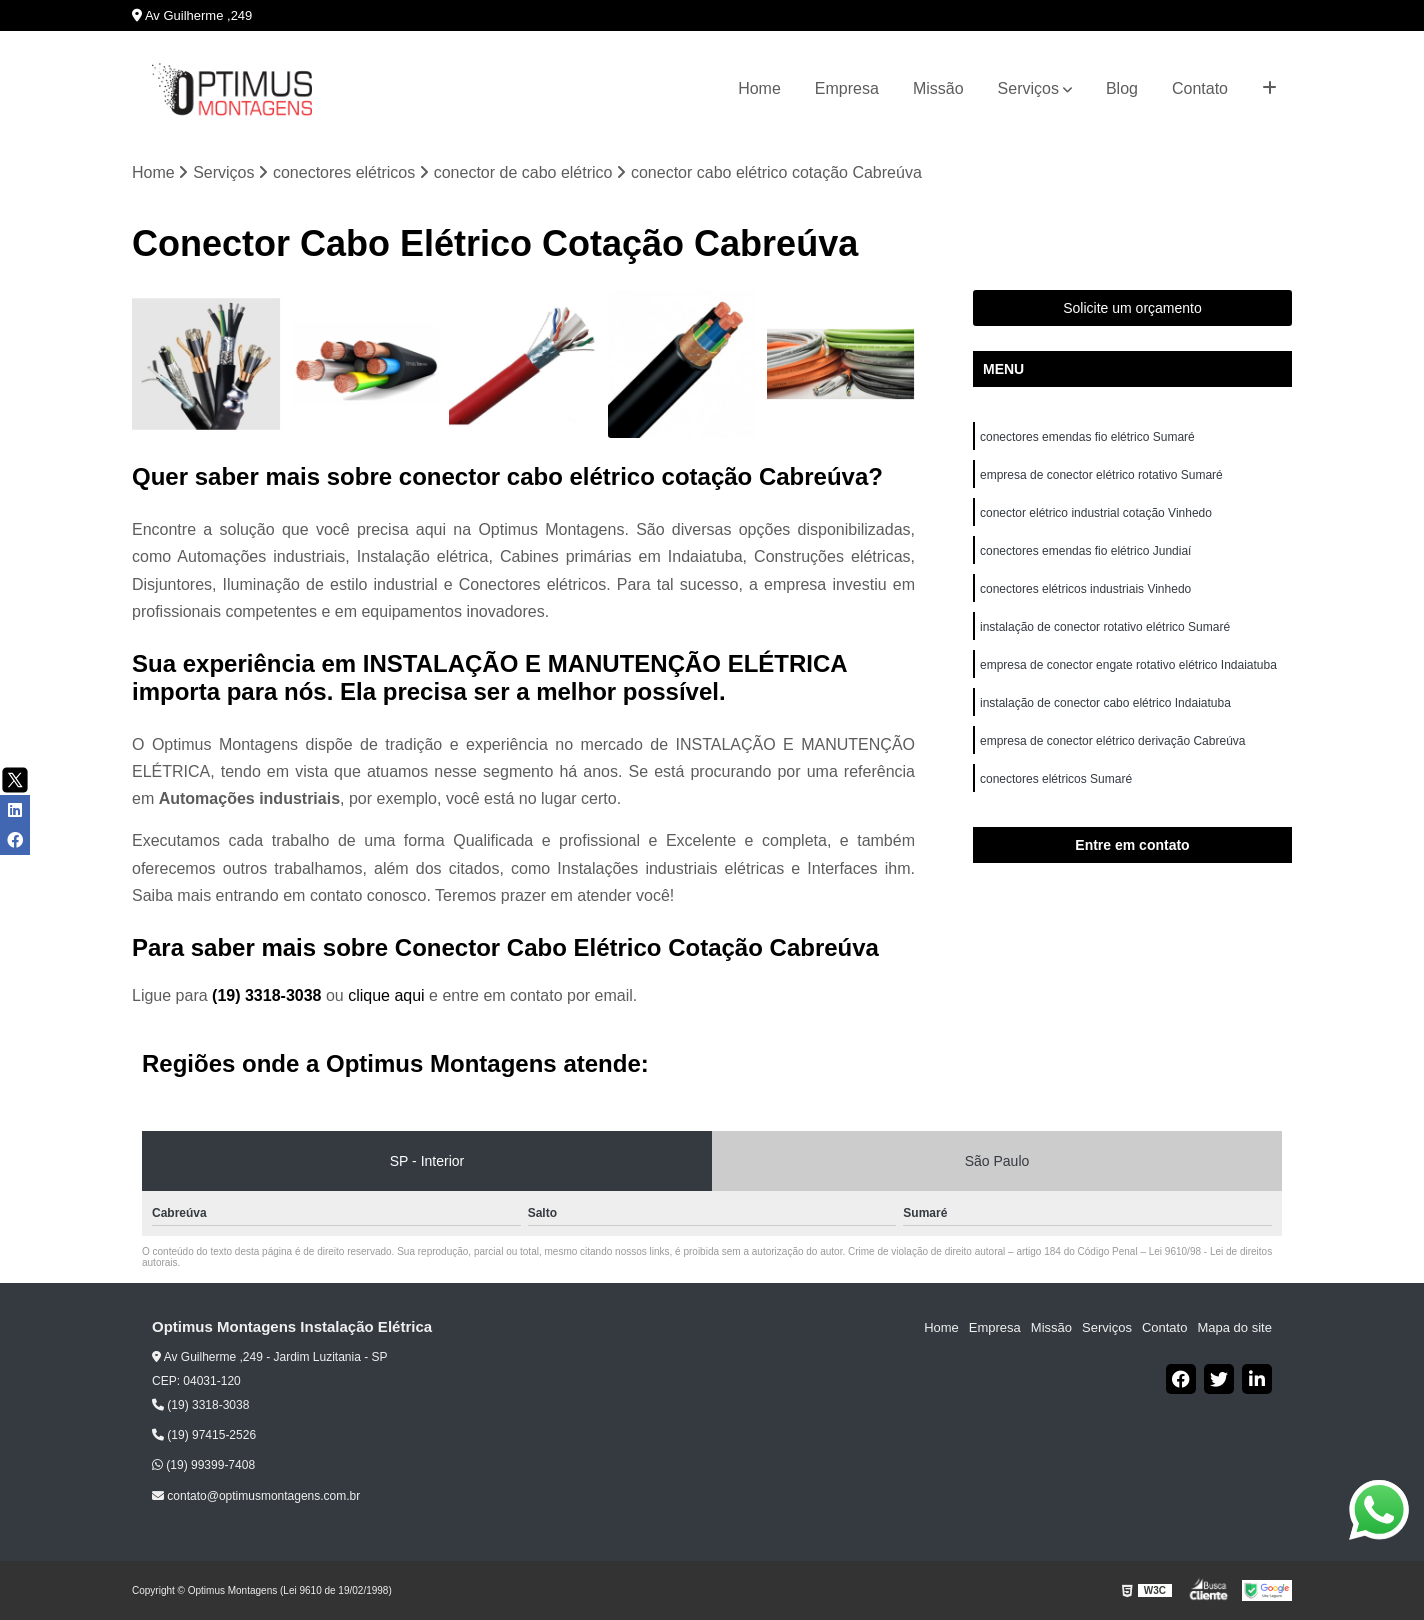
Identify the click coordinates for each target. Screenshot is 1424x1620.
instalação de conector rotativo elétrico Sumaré (1105, 627)
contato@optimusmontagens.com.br (256, 1496)
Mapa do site (1234, 1327)
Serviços (1028, 88)
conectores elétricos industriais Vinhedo (1087, 589)
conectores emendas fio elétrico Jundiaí (1085, 551)
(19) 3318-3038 (269, 995)
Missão (938, 88)
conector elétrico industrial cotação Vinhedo (1097, 513)
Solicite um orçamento (1132, 308)
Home (759, 88)
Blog (1122, 88)
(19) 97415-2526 (204, 1435)
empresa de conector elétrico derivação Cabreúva (1112, 741)
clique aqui (386, 995)
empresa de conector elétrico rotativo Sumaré (1101, 475)
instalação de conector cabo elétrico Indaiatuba (1107, 703)
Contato (1200, 88)
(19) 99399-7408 (203, 1465)
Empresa (847, 88)
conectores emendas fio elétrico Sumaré (1087, 437)
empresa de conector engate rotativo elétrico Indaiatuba (1130, 665)
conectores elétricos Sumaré (1056, 779)
